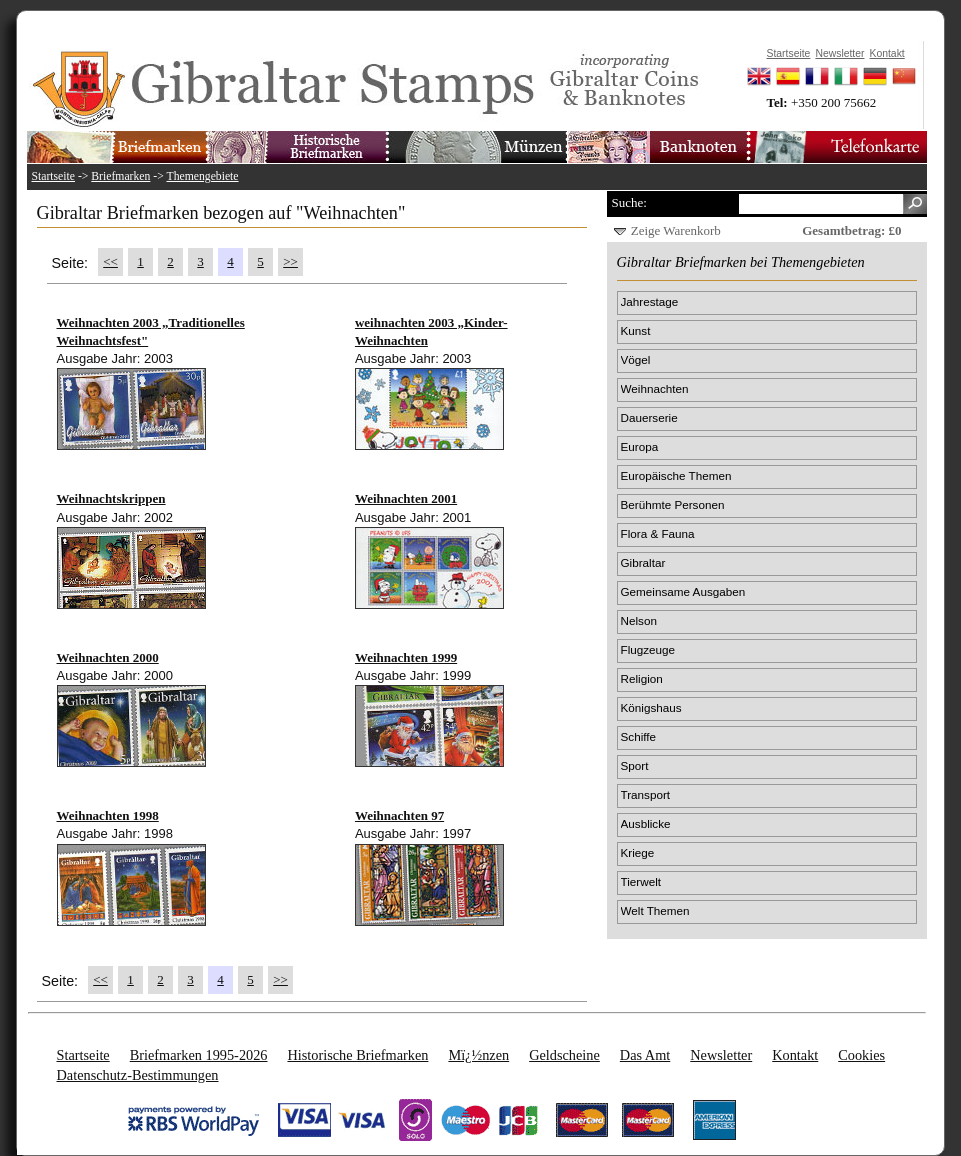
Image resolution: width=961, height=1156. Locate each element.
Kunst (636, 330)
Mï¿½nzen (478, 1055)
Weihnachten (655, 388)
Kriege (638, 852)
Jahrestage (650, 301)
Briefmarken (120, 176)
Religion (642, 678)
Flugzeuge (648, 649)
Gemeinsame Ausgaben (683, 591)
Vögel (636, 359)
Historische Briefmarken (357, 1055)
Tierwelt (641, 881)
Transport (646, 794)
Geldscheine (564, 1055)
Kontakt (795, 1055)
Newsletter (721, 1055)
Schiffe (639, 736)
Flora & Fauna (658, 533)
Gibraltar (643, 562)
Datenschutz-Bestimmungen (138, 1075)
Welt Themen (655, 910)
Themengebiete (203, 176)
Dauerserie (649, 417)
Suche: (629, 202)
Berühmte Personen (673, 504)
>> (290, 261)
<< (110, 261)
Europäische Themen (676, 475)
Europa (640, 446)
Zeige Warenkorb (676, 230)
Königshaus (651, 707)
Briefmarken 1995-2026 (199, 1055)
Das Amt (645, 1055)
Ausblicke (646, 823)
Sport (635, 765)
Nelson (639, 620)
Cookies (861, 1055)
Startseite (54, 176)
